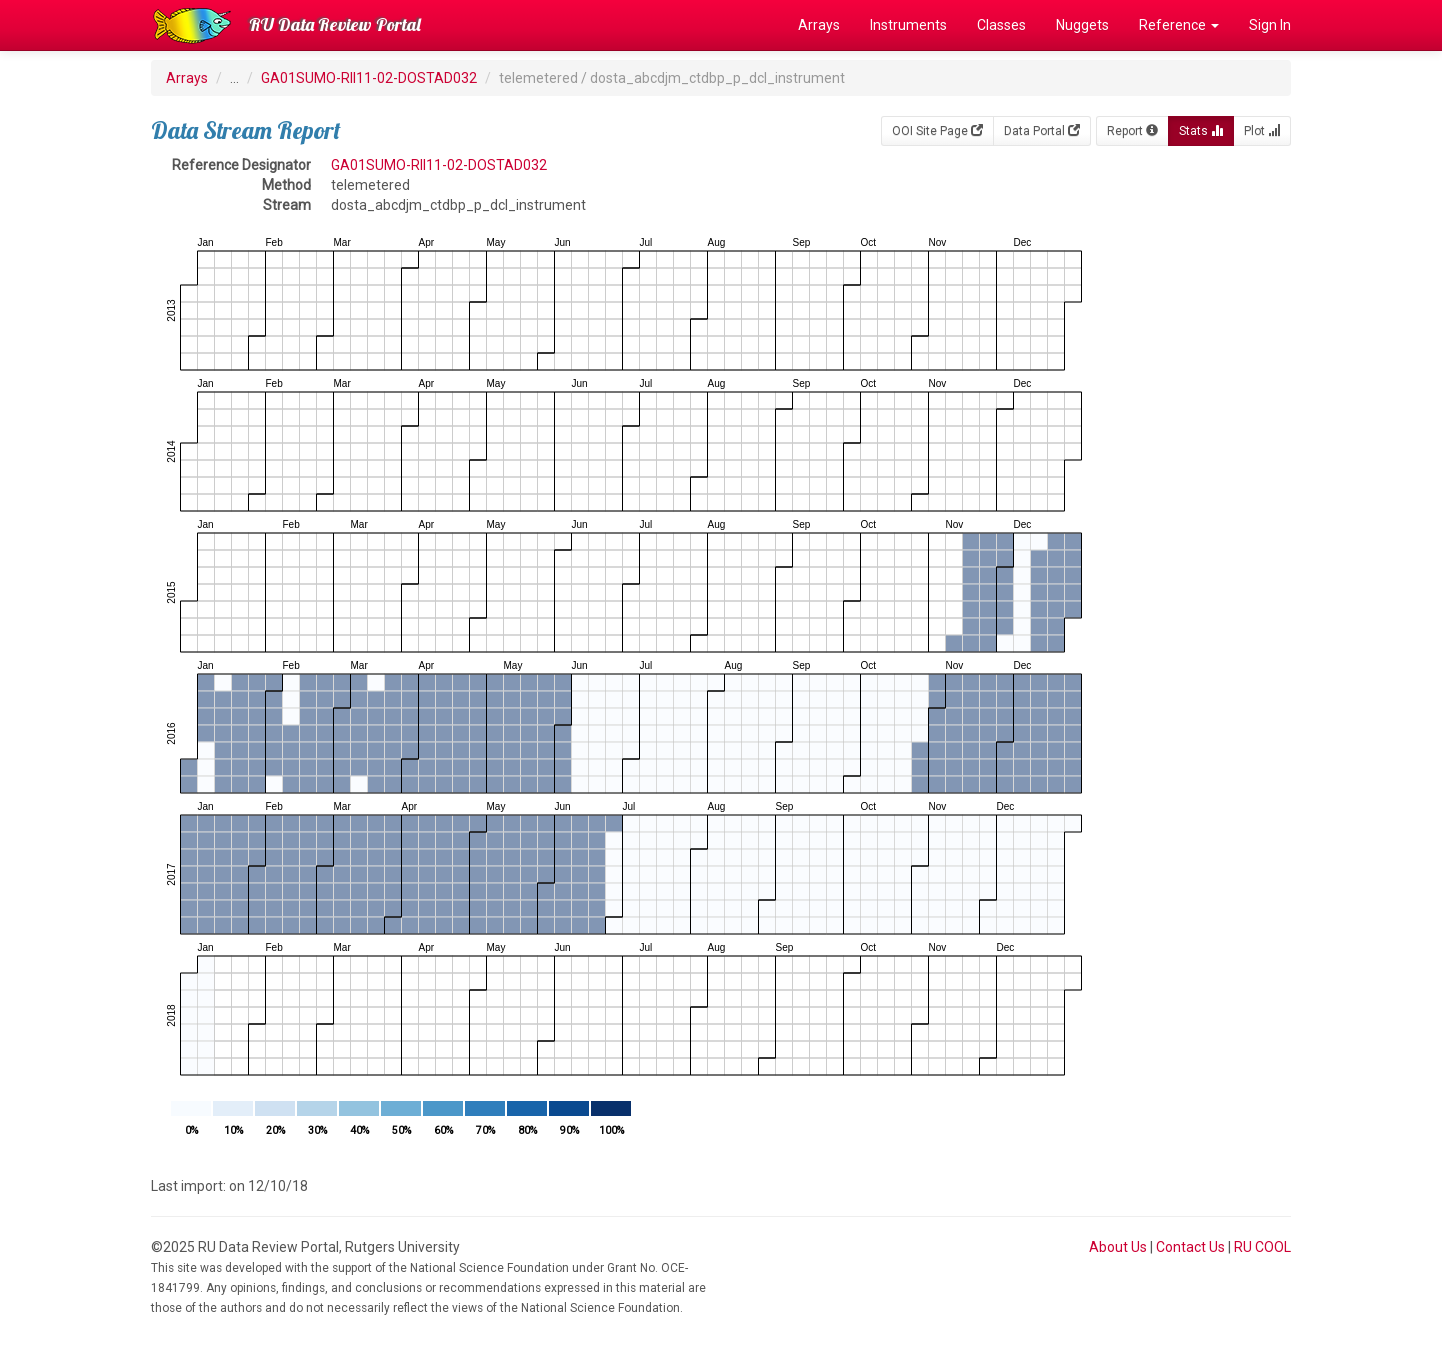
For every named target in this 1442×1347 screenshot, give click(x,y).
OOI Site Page (937, 131)
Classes (1001, 25)
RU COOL (1262, 1247)
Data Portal (1042, 131)
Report (1132, 131)
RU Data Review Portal (335, 24)
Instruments (908, 25)
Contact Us (1190, 1247)
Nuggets (1082, 25)
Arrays (819, 25)
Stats (1201, 131)
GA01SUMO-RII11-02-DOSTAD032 (369, 78)
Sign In (1270, 25)
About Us (1118, 1247)
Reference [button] (1179, 25)
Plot (1262, 131)
